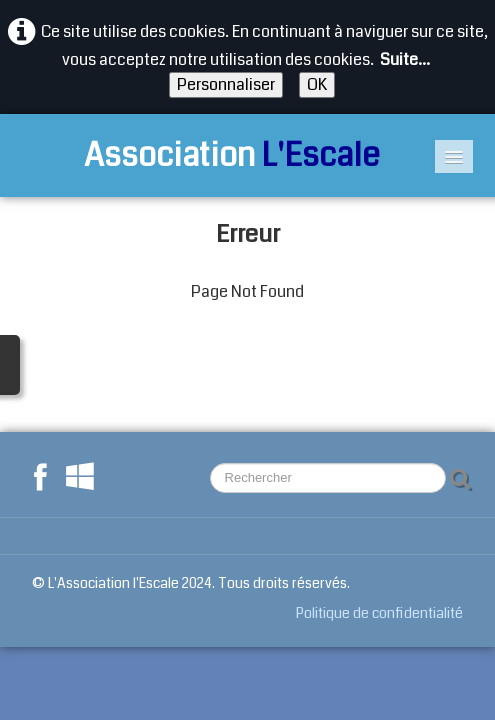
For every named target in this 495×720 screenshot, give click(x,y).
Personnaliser (226, 84)
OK (317, 84)
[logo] (207, 155)
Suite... (405, 59)
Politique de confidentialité (379, 613)
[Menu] (454, 156)
